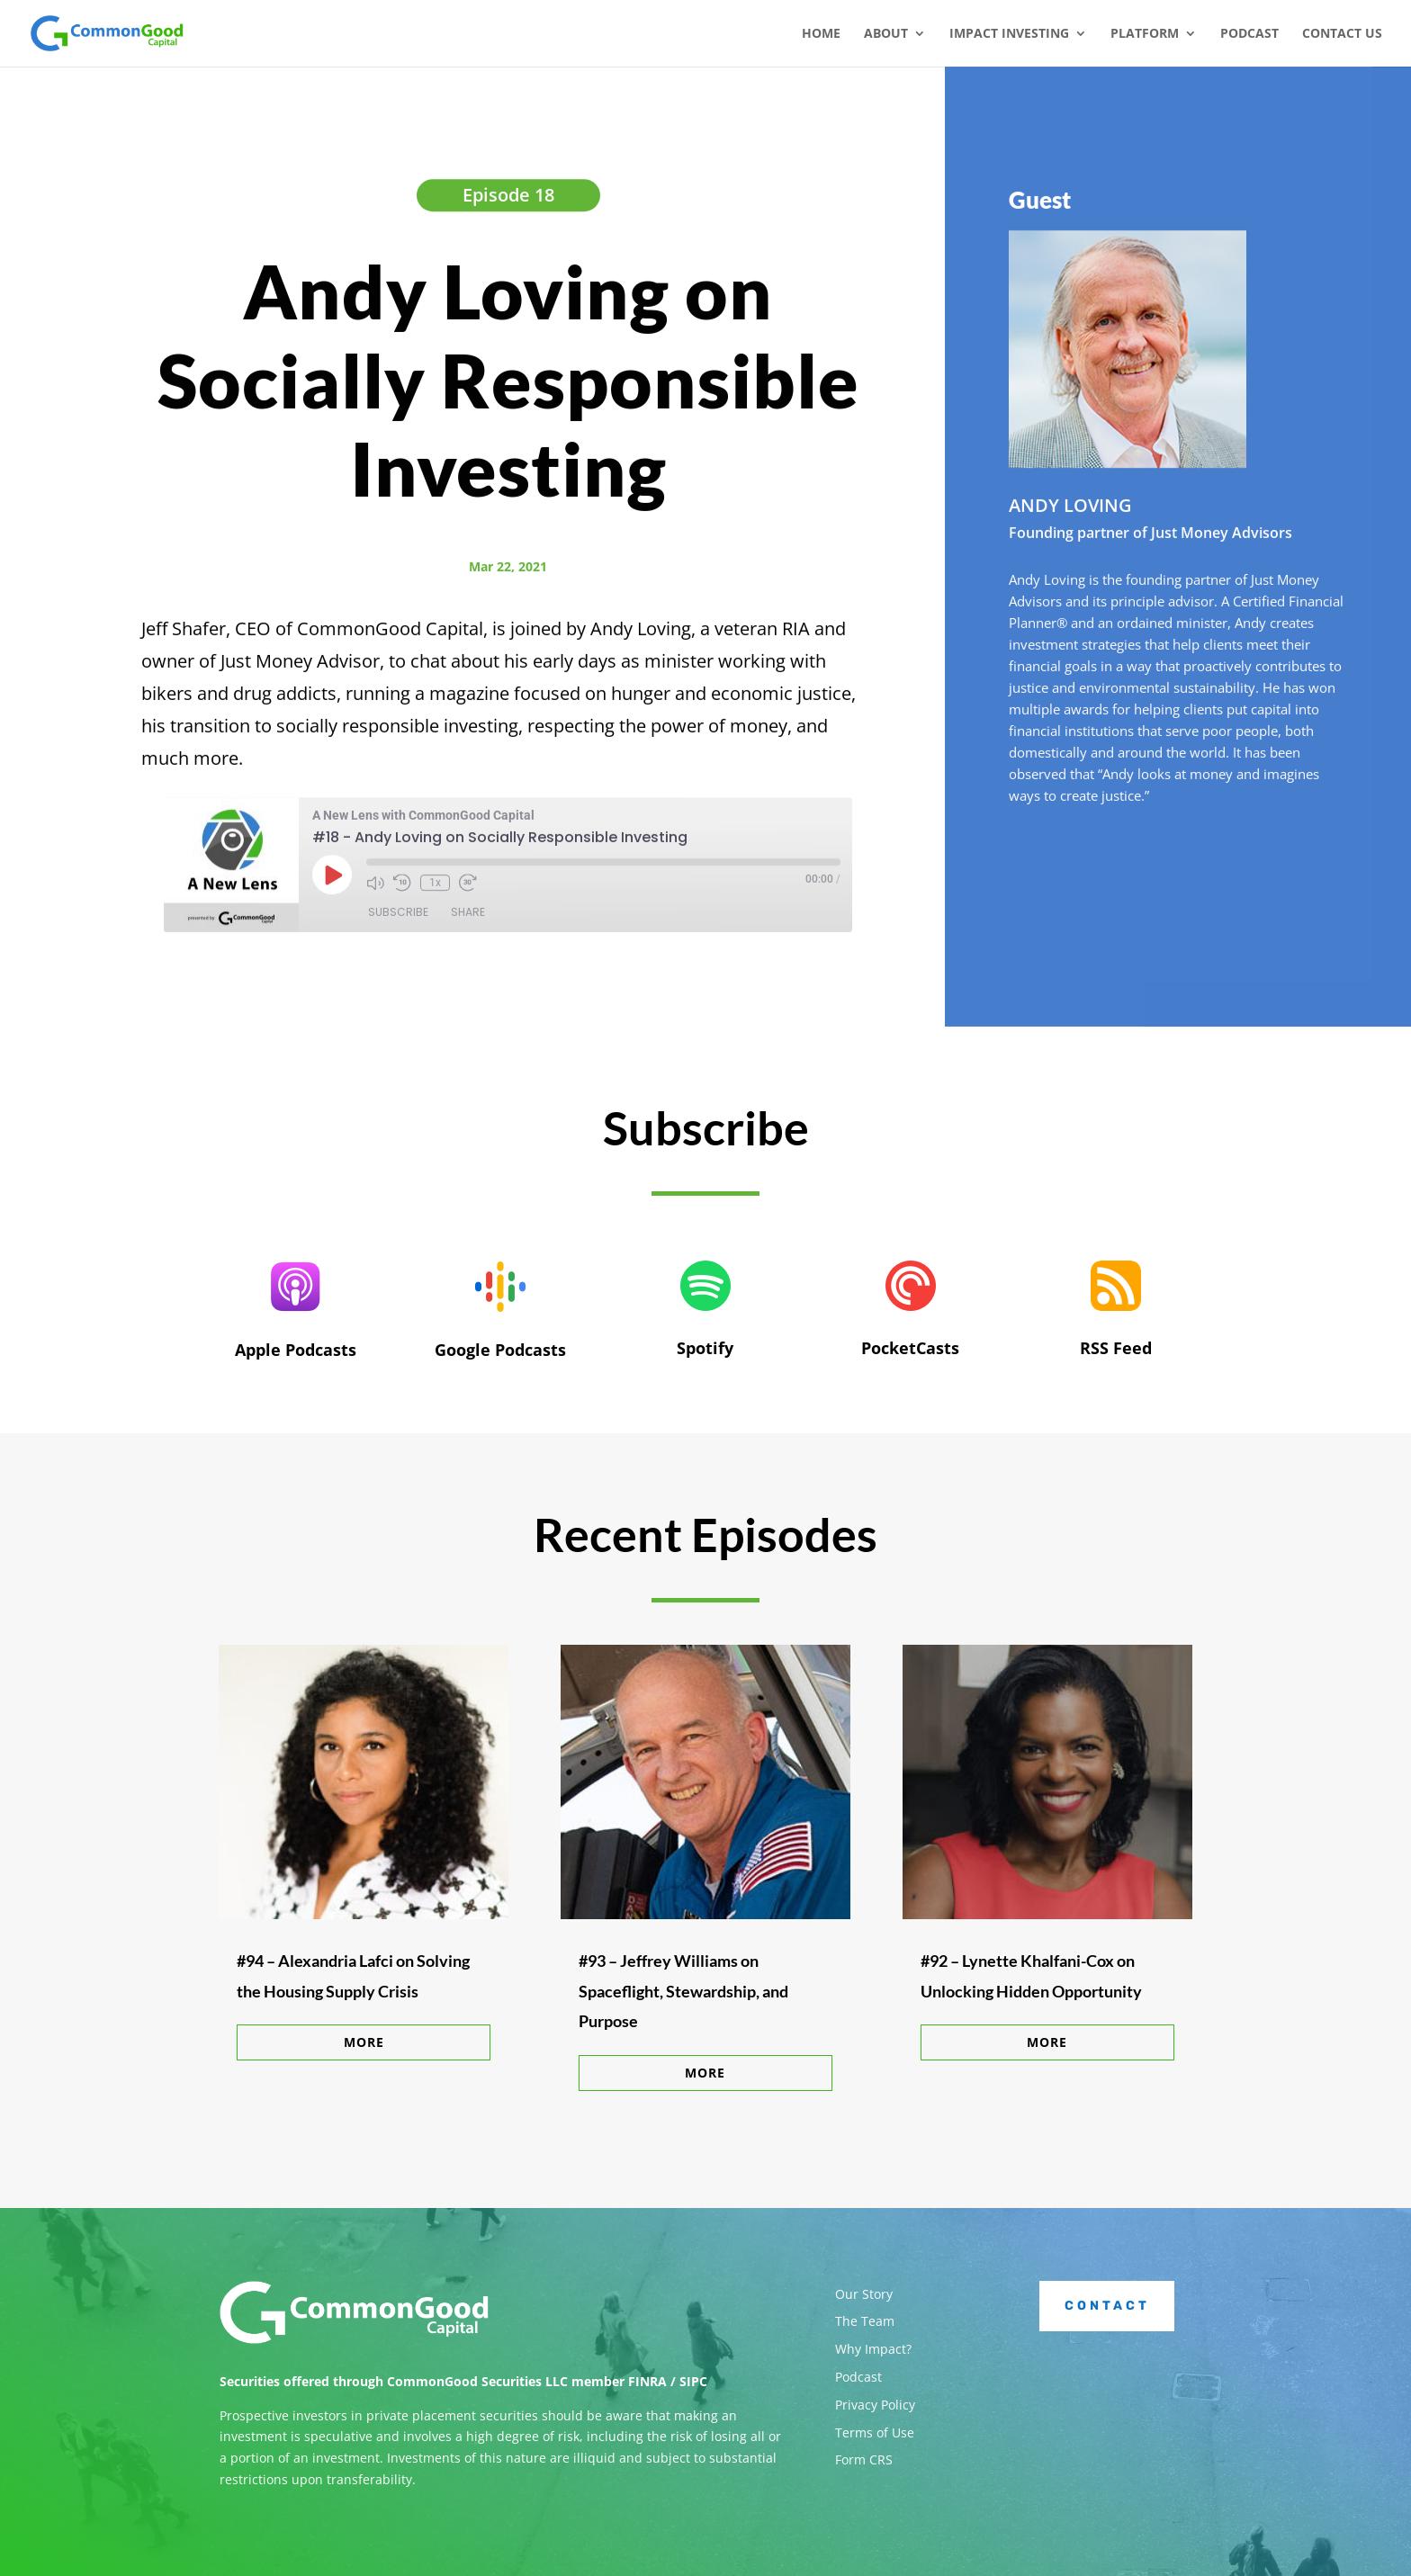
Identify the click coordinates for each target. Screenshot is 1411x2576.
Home (821, 34)
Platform (1144, 34)
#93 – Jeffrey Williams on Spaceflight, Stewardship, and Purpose (683, 1991)
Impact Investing (1009, 34)
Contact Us (1342, 34)
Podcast (1249, 34)
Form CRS (864, 2459)
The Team (864, 2320)
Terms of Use (874, 2432)
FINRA (647, 2381)
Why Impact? (873, 2348)
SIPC (693, 2381)
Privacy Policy (875, 2404)
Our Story (864, 2293)
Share (468, 915)
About (886, 34)
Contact (1107, 2305)
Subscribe (398, 915)
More (364, 2042)
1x (435, 887)
